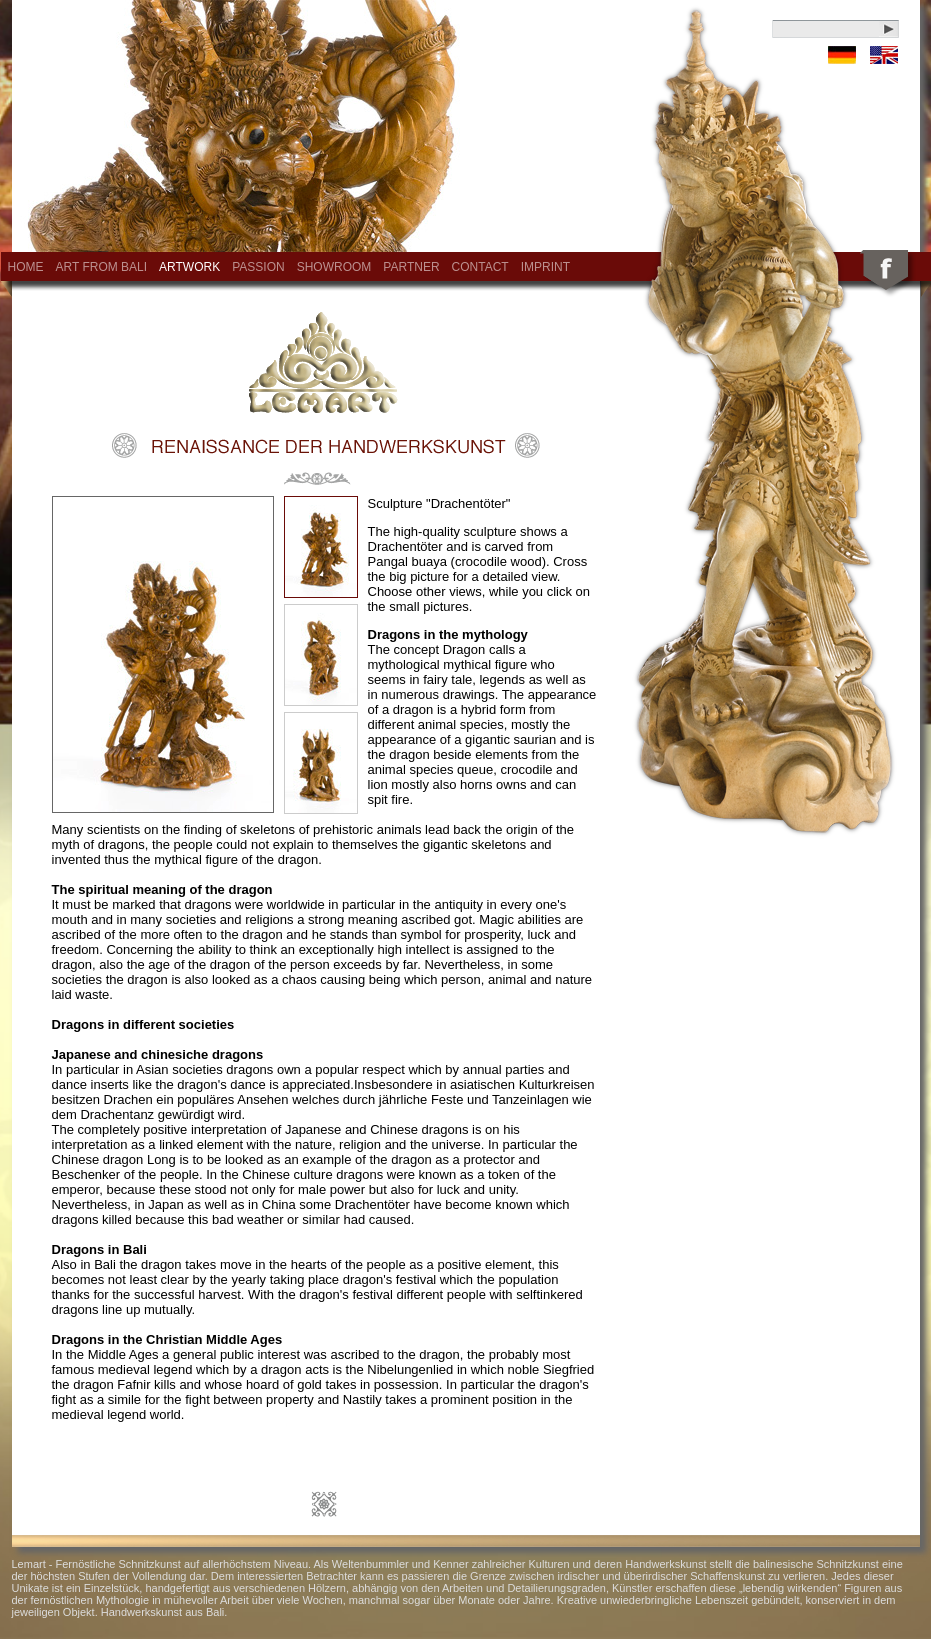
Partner (411, 267)
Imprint (545, 267)
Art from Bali (102, 267)
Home (26, 267)
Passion (258, 267)
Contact (480, 267)
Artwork (189, 267)
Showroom (334, 267)
